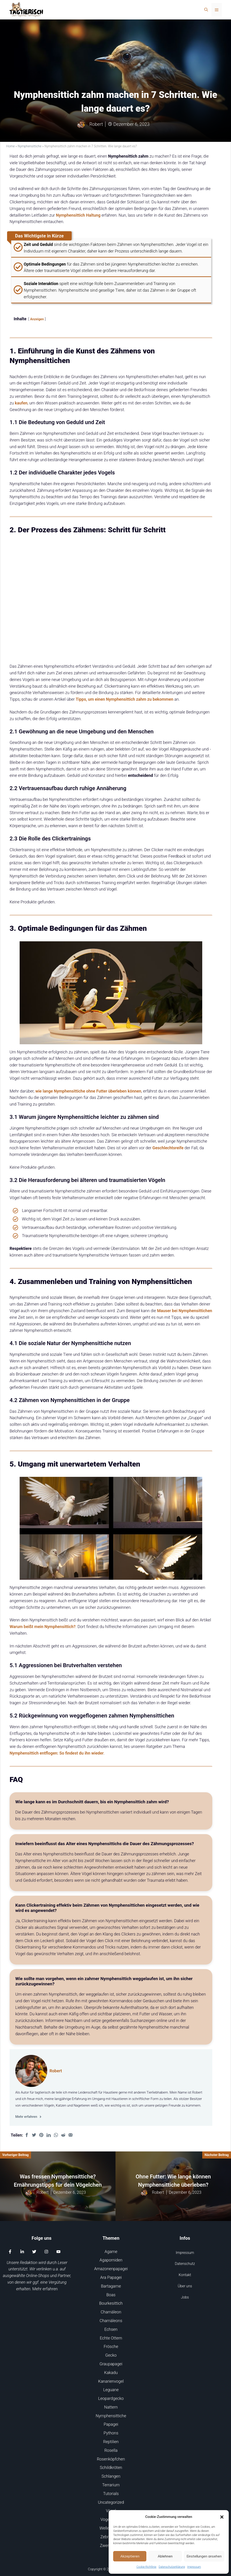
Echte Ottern (111, 2338)
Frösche (111, 2346)
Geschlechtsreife (168, 1147)
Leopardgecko (111, 2398)
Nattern (111, 2407)
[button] (222, 2517)
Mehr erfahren (45, 2288)
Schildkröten (111, 2467)
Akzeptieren (129, 2556)
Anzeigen (37, 319)
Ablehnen (165, 2556)
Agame (111, 2251)
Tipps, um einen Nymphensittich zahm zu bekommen (124, 699)
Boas (111, 2294)
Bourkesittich (111, 2303)
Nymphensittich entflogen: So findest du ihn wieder (57, 1753)
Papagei (111, 2424)
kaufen (21, 403)
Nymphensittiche (30, 146)
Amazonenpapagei (111, 2268)
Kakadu (111, 2372)
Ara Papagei (111, 2277)
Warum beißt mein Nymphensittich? (43, 1626)
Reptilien (111, 2441)
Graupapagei (111, 2363)
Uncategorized (111, 2502)
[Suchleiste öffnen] (206, 10)
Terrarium (111, 2484)
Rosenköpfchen (111, 2459)
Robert (56, 2070)
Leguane (111, 2389)
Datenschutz (185, 2263)
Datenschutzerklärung (172, 2566)
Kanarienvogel (111, 2381)
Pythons (111, 2433)
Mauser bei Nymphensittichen (184, 1310)
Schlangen (111, 2476)
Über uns (185, 2286)
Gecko (111, 2355)
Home (10, 146)
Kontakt (185, 2275)
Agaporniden (111, 2260)
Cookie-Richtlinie (146, 2566)
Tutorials (111, 2493)
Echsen (111, 2329)
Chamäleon (111, 2312)
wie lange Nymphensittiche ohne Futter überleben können (88, 1091)
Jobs (185, 2297)
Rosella (111, 2450)
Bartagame (111, 2286)
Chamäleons (111, 2320)
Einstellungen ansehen (204, 2556)
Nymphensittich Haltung (78, 215)
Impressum (194, 2566)
